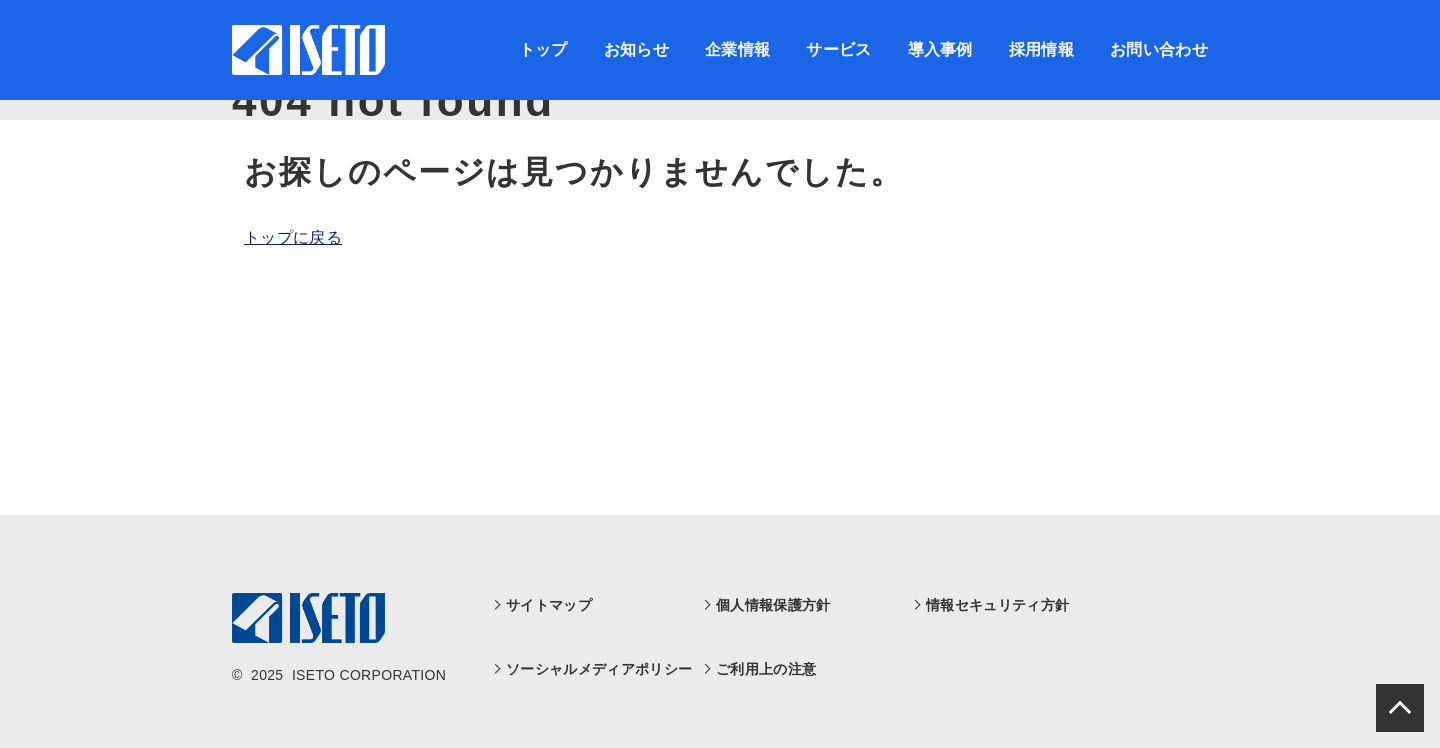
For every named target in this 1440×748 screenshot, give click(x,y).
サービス (838, 49)
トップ (543, 49)
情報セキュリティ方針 (997, 605)
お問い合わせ (1159, 49)
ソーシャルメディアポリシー (599, 669)
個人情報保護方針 (773, 605)
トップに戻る (293, 237)
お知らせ (636, 49)
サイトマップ (549, 605)
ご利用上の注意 (766, 669)
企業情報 (737, 49)
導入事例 (940, 49)
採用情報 (1041, 49)
